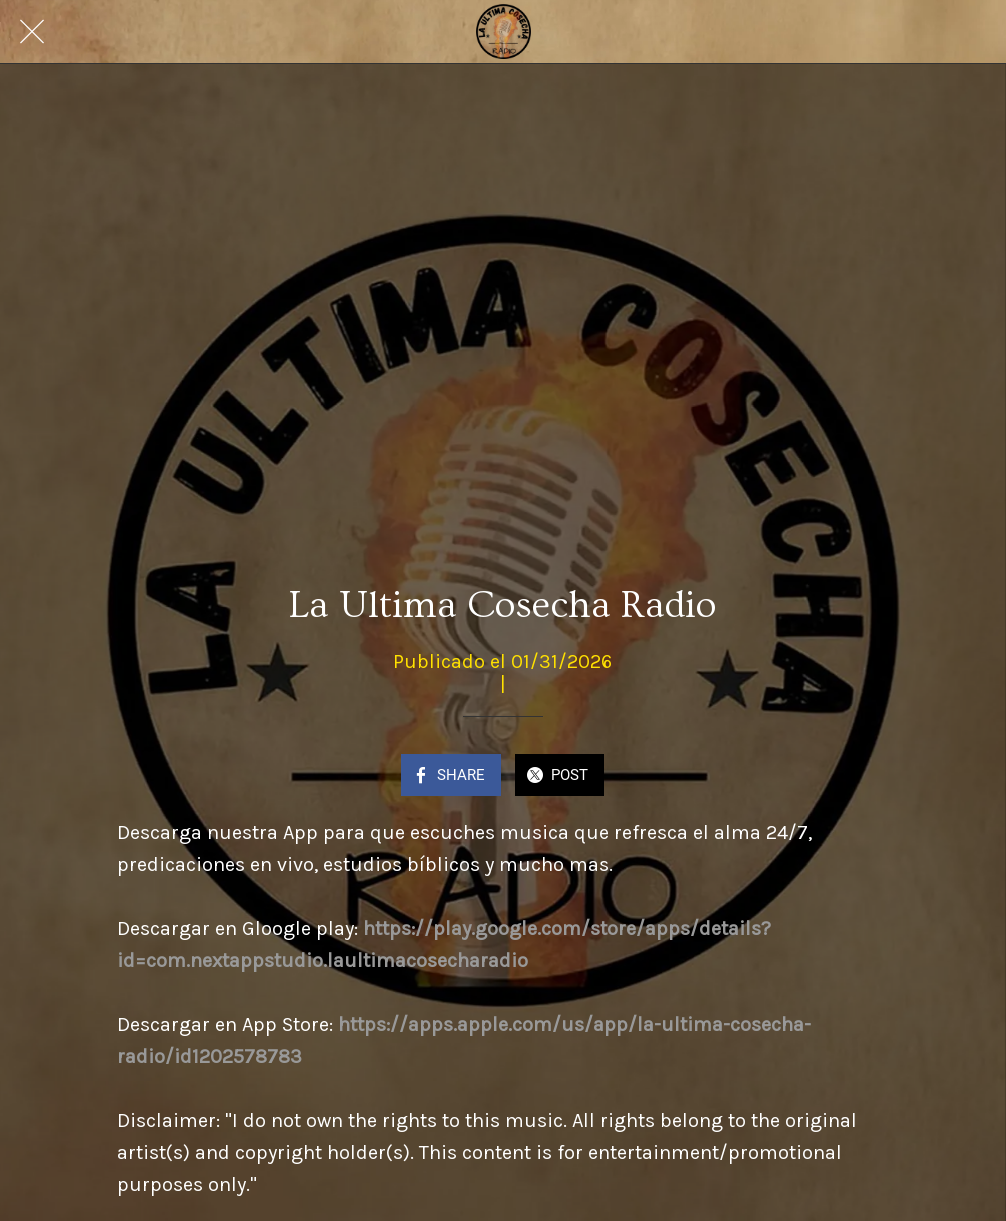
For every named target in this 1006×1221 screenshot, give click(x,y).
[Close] (32, 32)
